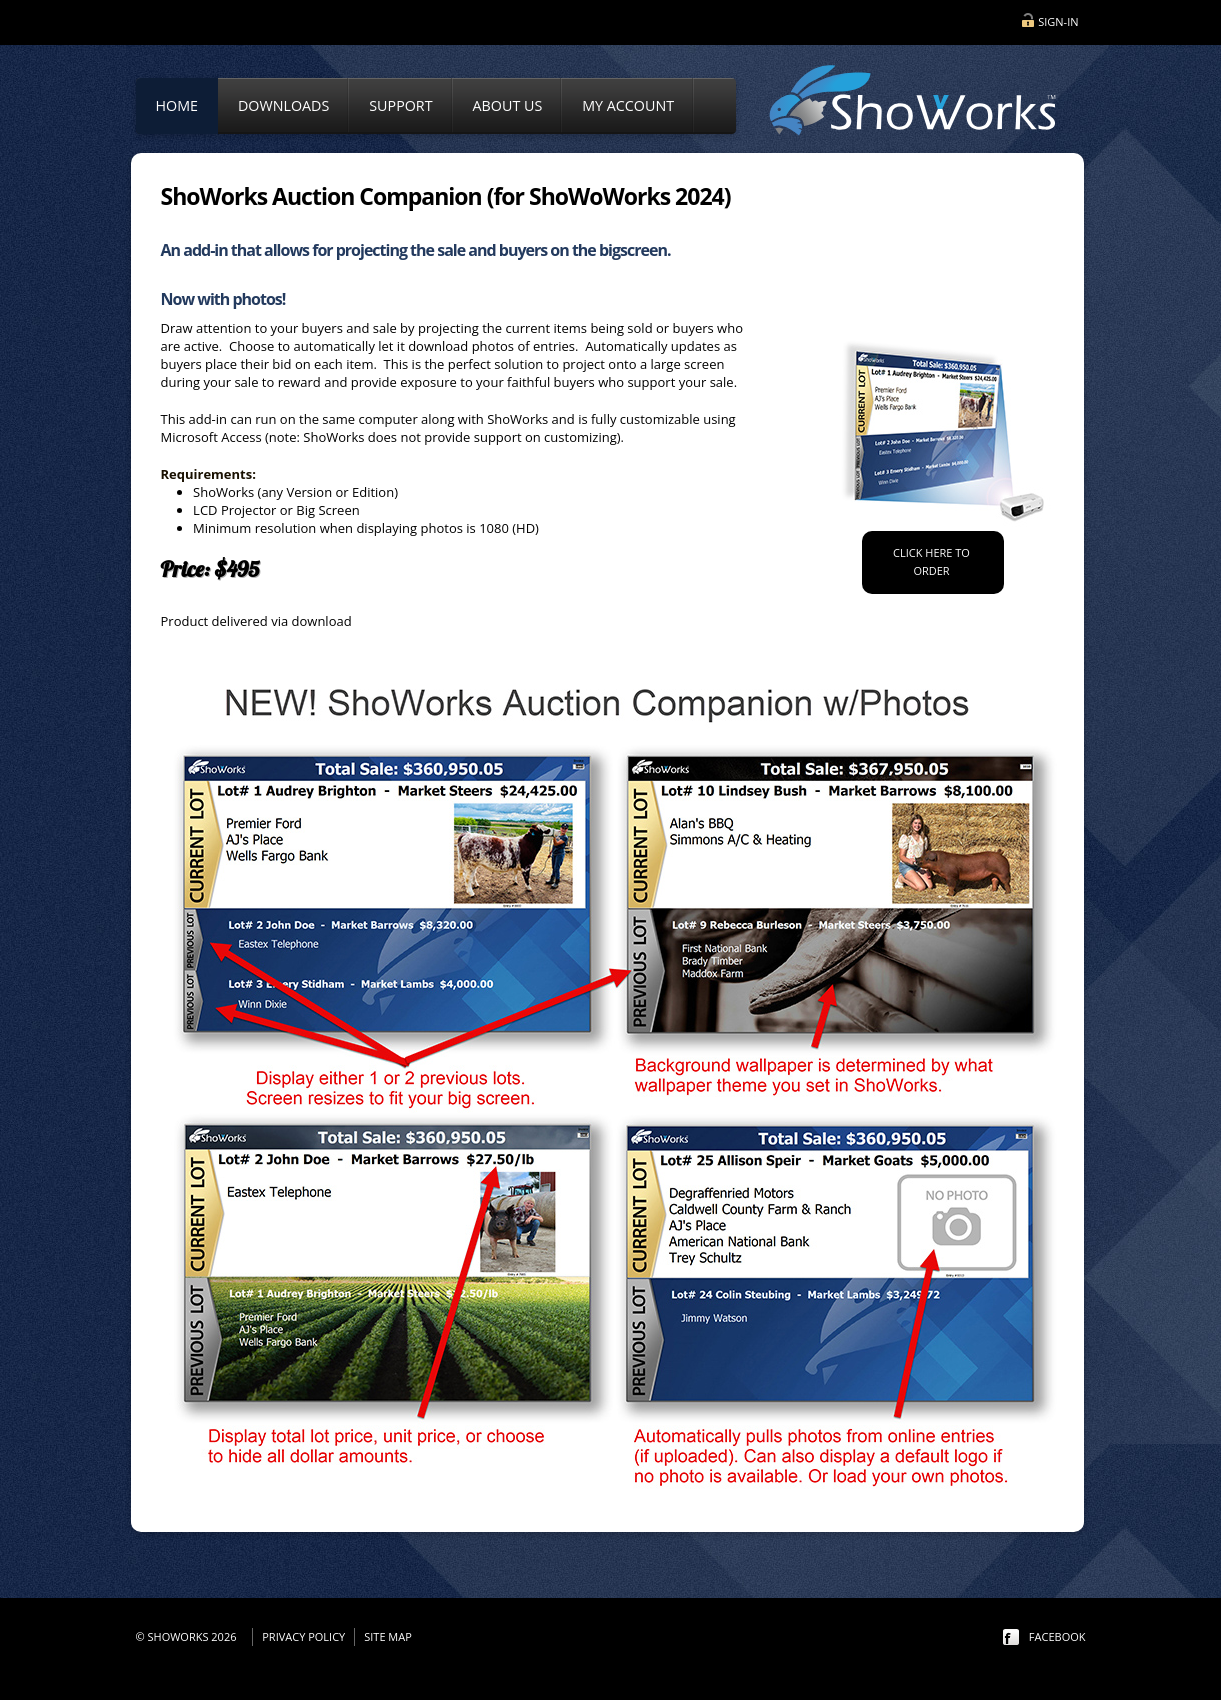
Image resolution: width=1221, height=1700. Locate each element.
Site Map (388, 1636)
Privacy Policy (303, 1636)
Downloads (283, 105)
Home (177, 105)
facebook (1057, 1636)
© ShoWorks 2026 (189, 1636)
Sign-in (1058, 21)
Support (400, 105)
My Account (628, 105)
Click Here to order (931, 561)
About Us (508, 105)
